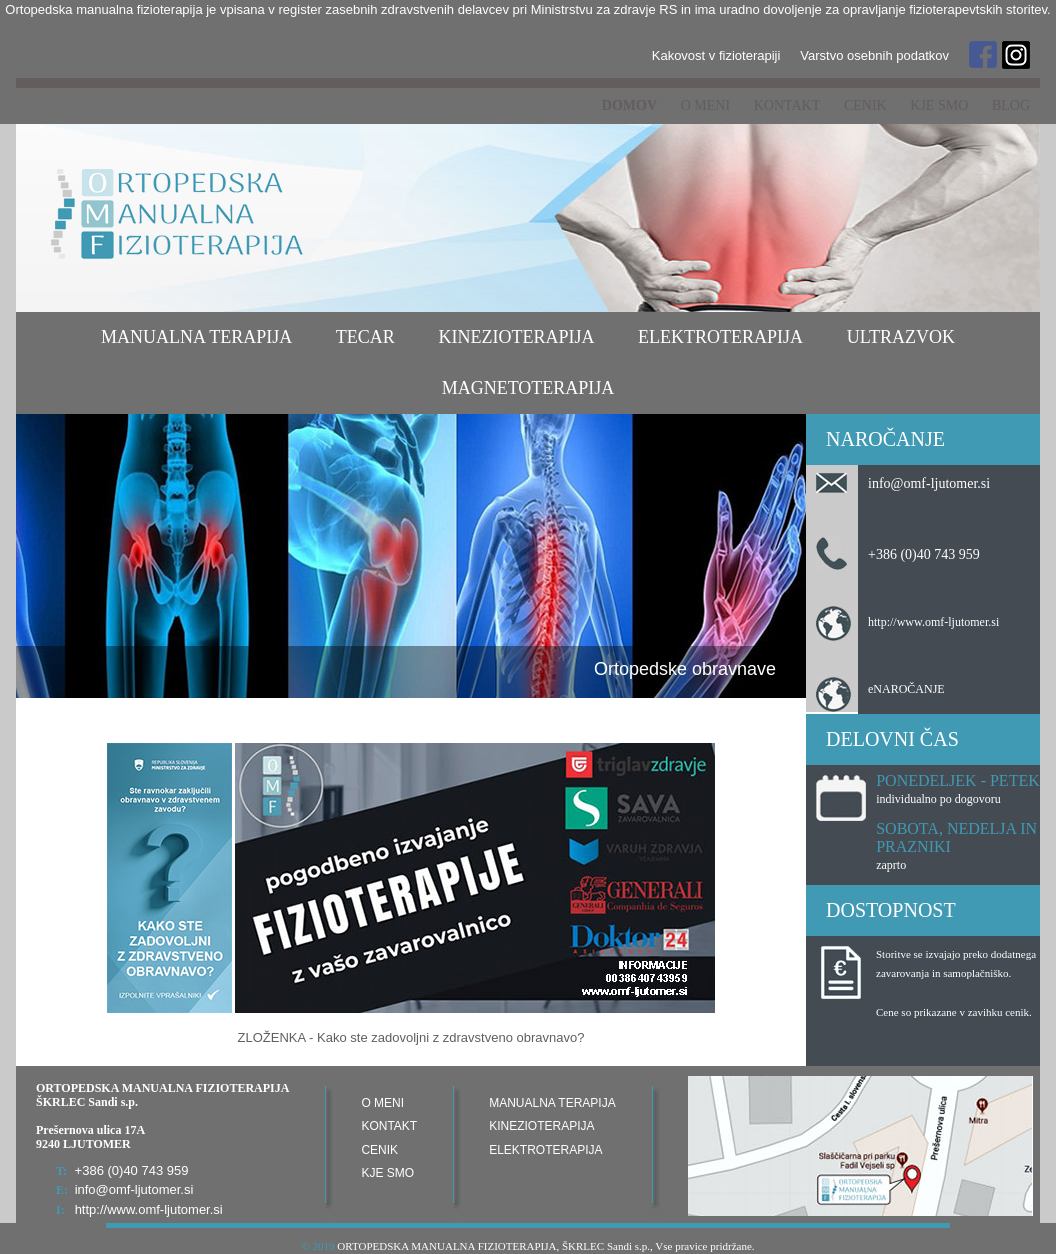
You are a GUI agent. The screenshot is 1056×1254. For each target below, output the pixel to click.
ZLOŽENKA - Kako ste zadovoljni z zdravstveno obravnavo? (411, 1037)
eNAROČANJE (906, 689)
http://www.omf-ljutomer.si (933, 622)
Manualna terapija (196, 337)
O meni (705, 105)
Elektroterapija (720, 337)
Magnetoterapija (528, 388)
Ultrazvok (901, 337)
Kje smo (939, 105)
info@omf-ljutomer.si (929, 483)
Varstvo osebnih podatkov (874, 55)
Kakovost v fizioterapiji (716, 55)
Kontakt (787, 105)
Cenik (865, 105)
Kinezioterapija (516, 337)
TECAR (365, 337)
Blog (1011, 105)
